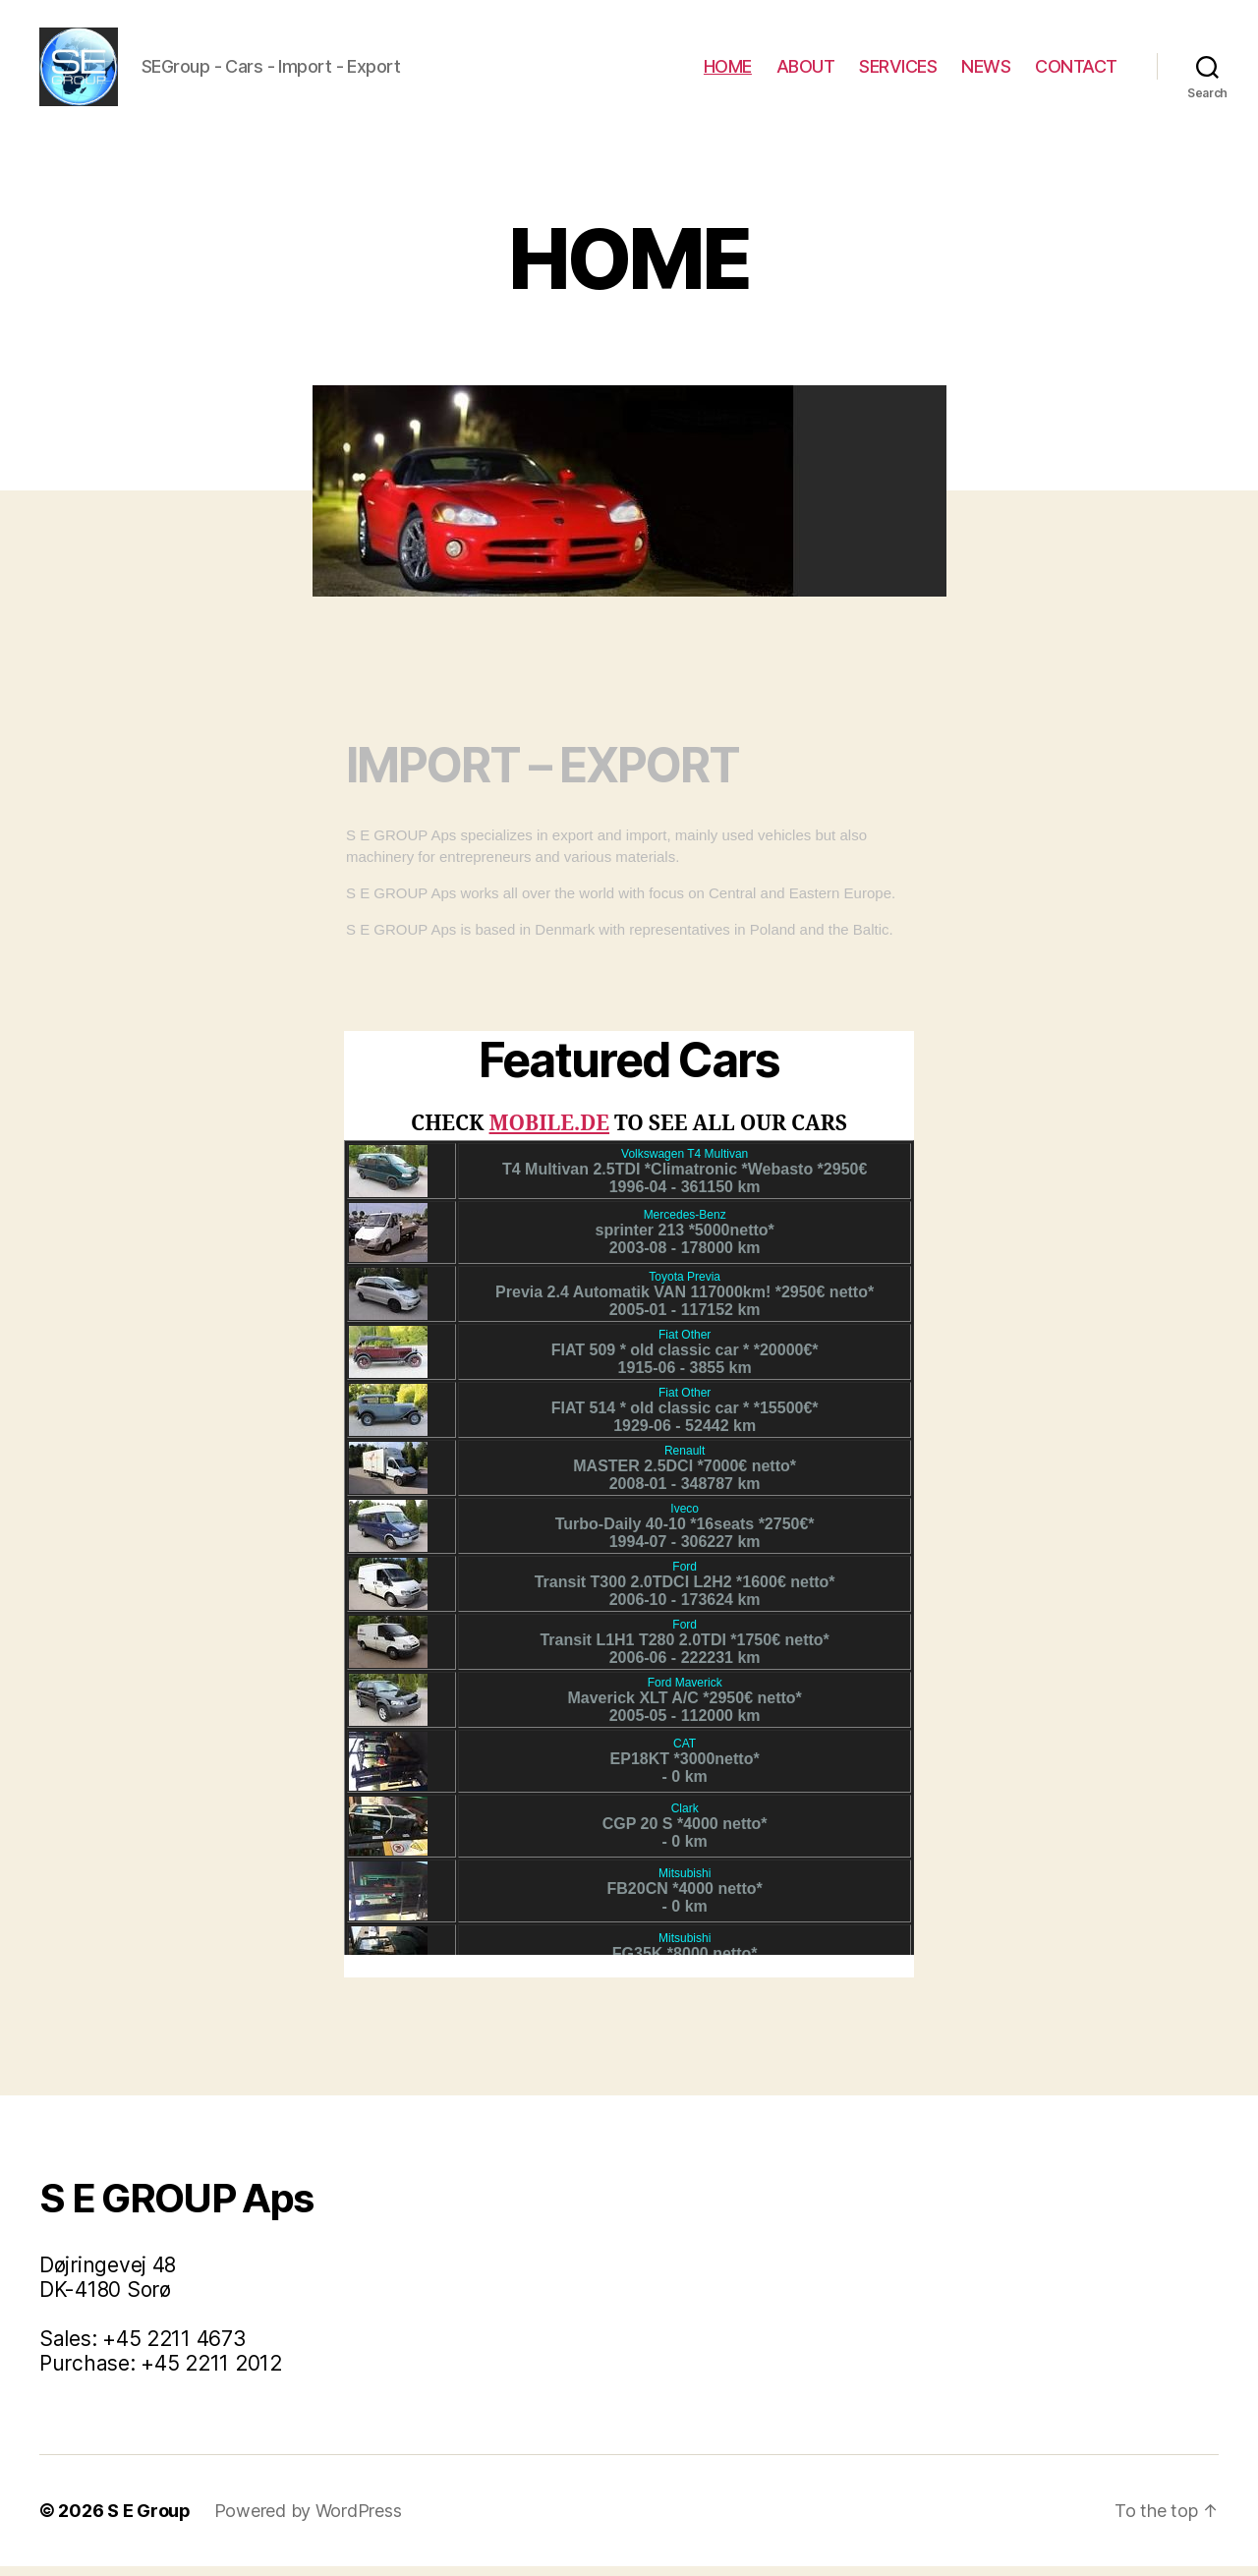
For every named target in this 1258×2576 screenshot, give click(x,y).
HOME (728, 71)
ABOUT (805, 71)
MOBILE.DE (549, 1133)
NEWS (985, 71)
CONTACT (1076, 71)
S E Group (149, 2520)
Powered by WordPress (308, 2520)
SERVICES (898, 71)
